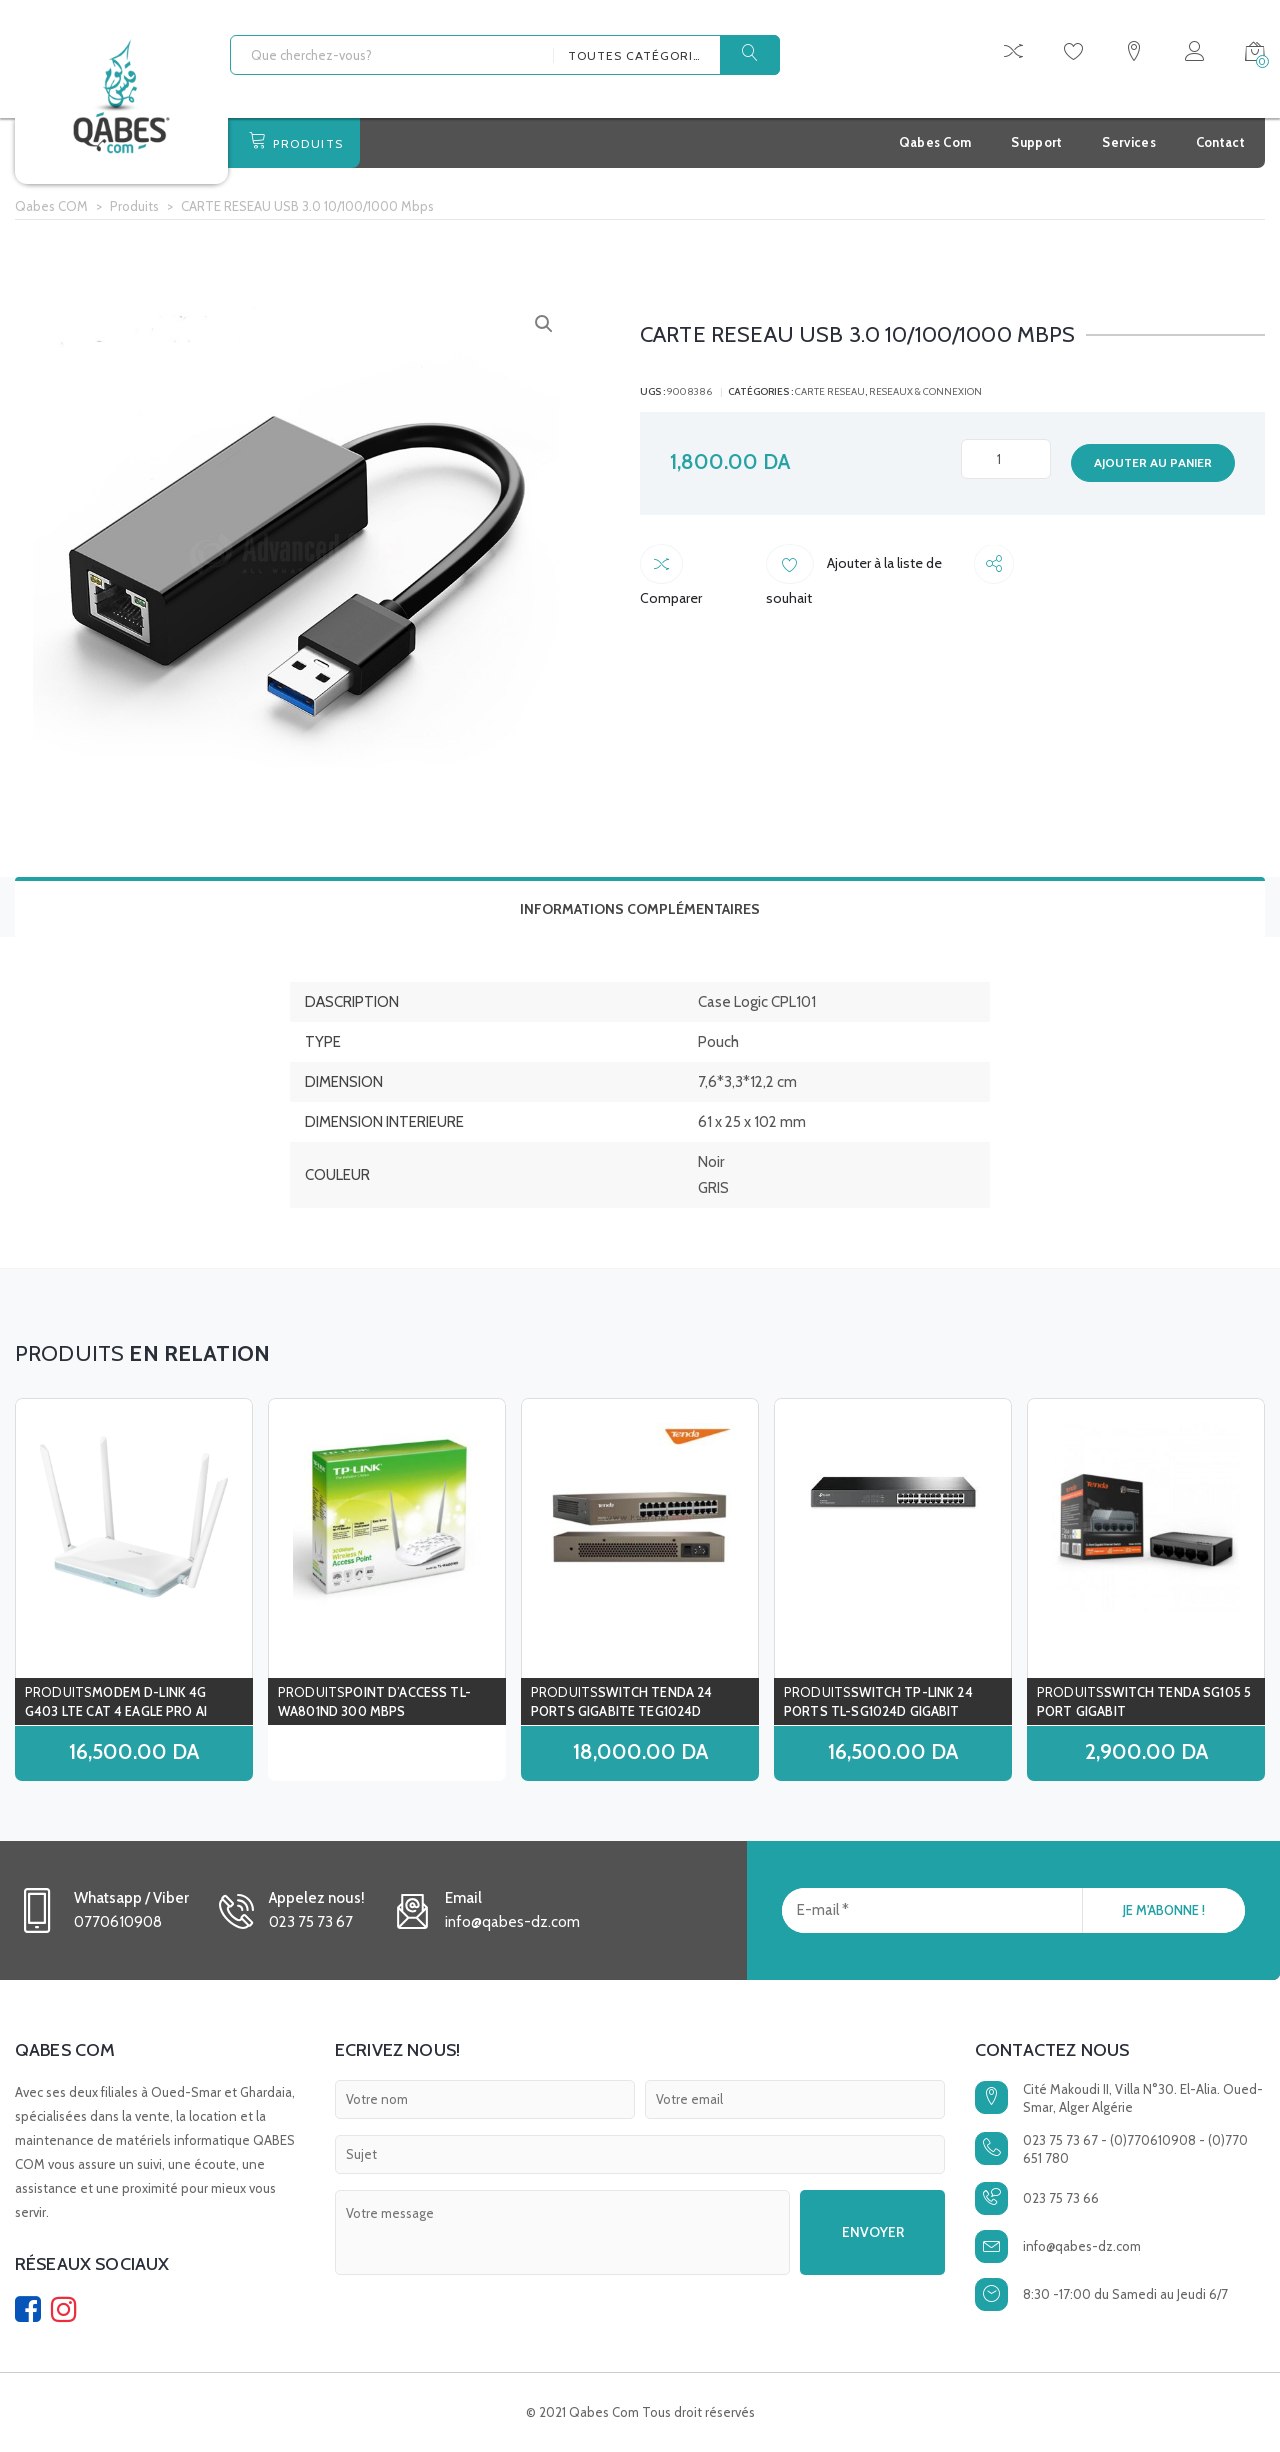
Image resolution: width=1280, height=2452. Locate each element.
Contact (1220, 142)
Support (1036, 142)
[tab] (640, 907)
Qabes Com (935, 142)
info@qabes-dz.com (1082, 2246)
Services (1128, 142)
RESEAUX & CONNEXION (925, 391)
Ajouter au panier (1153, 462)
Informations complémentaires (640, 909)
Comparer (697, 567)
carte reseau (830, 391)
